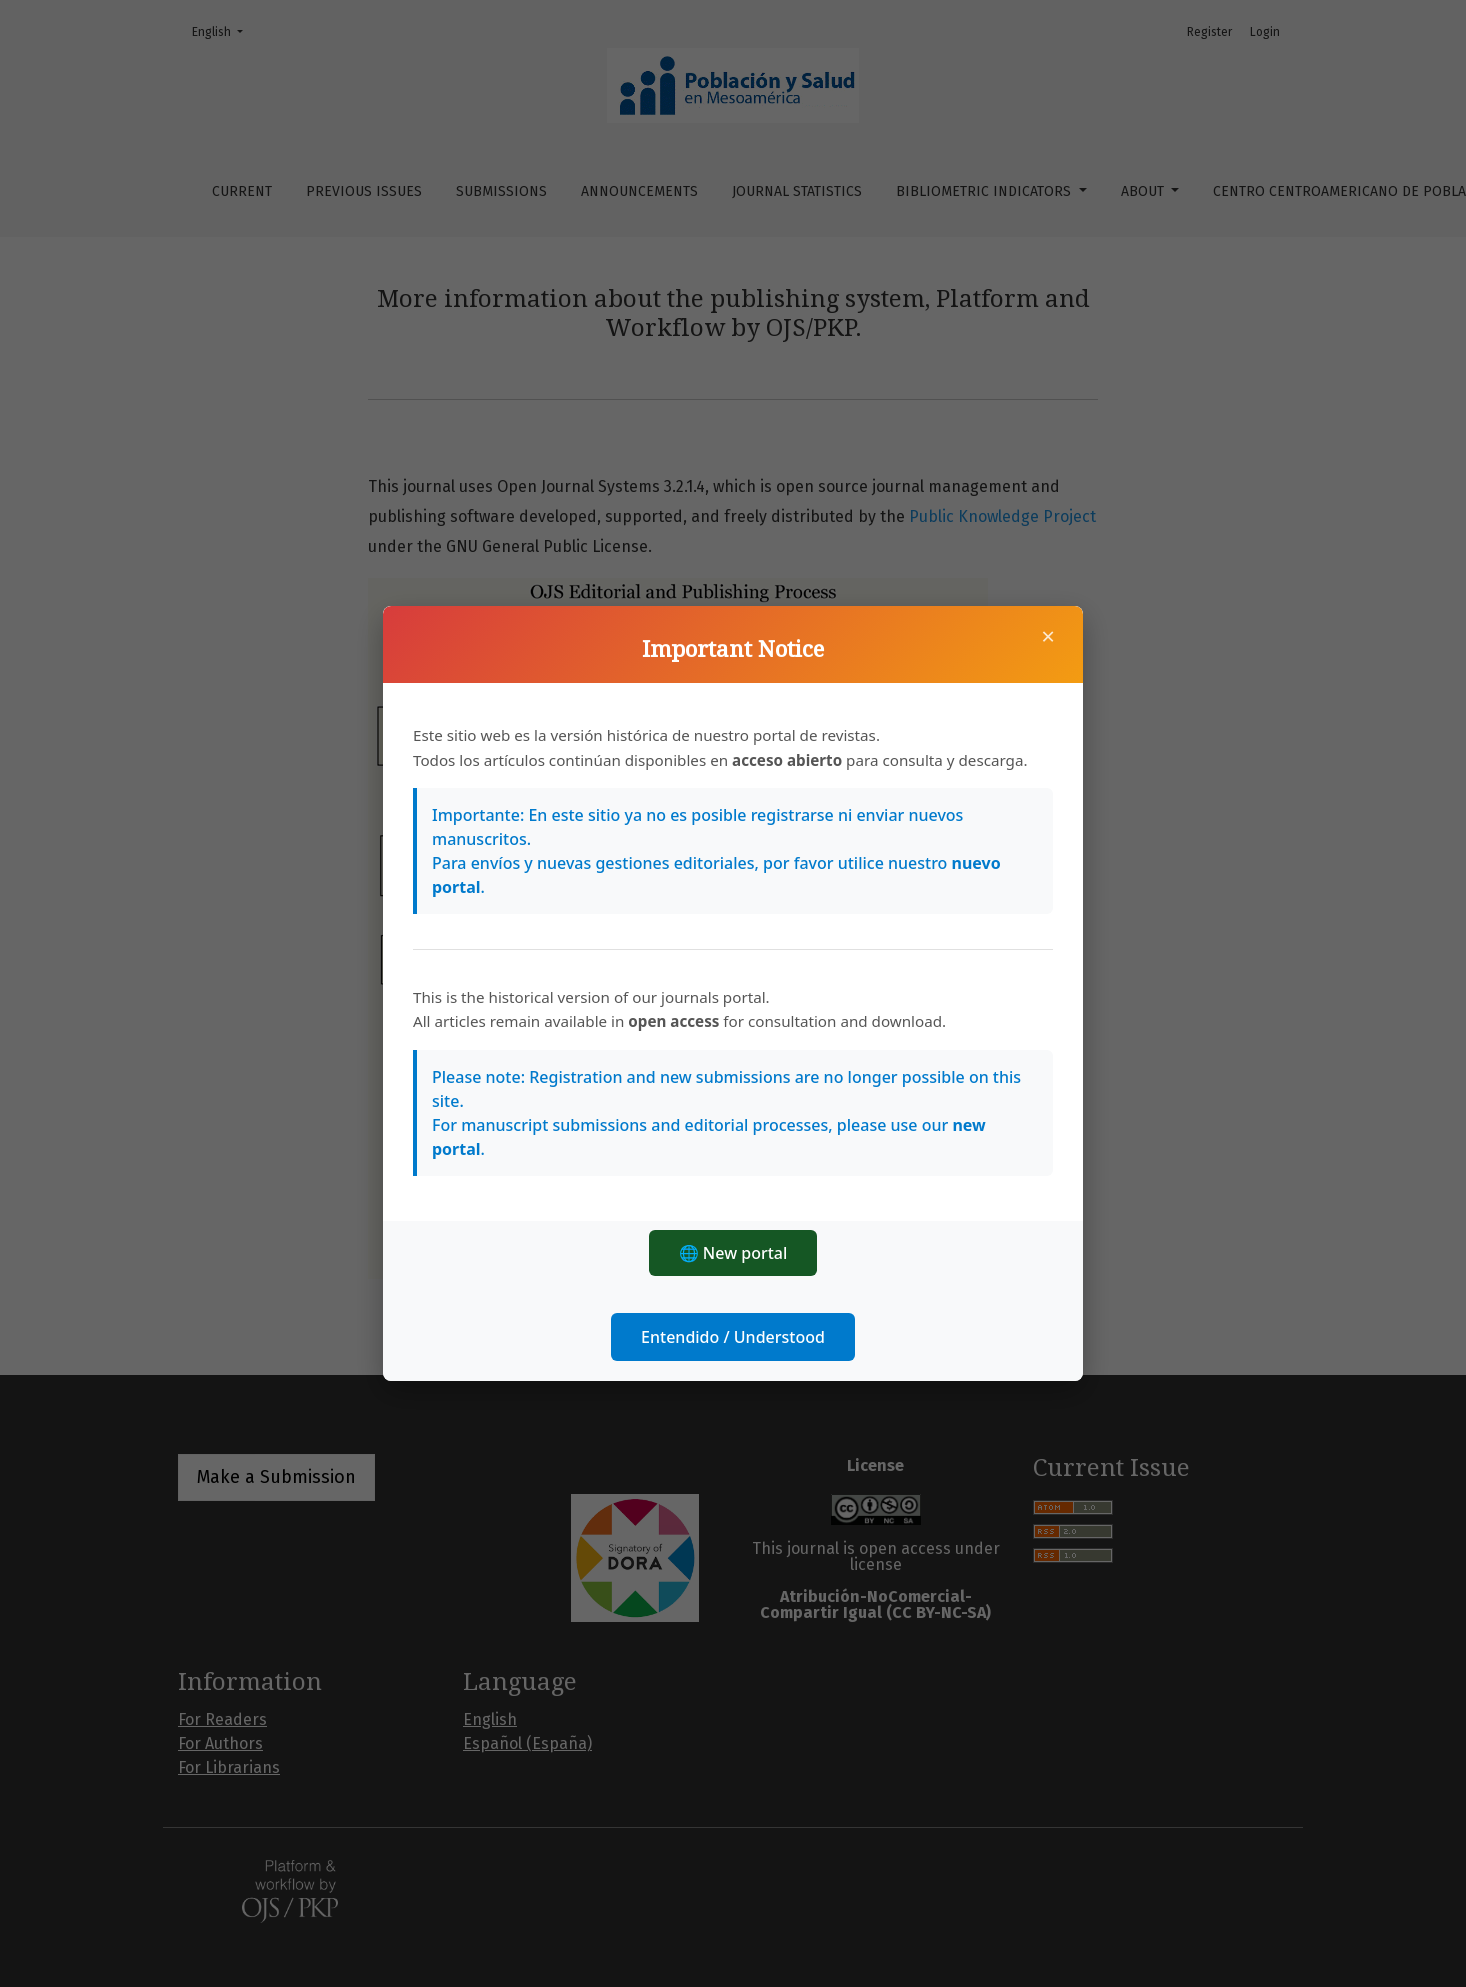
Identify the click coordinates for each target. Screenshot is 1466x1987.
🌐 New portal (733, 1253)
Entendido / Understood (733, 1337)
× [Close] (1048, 636)
